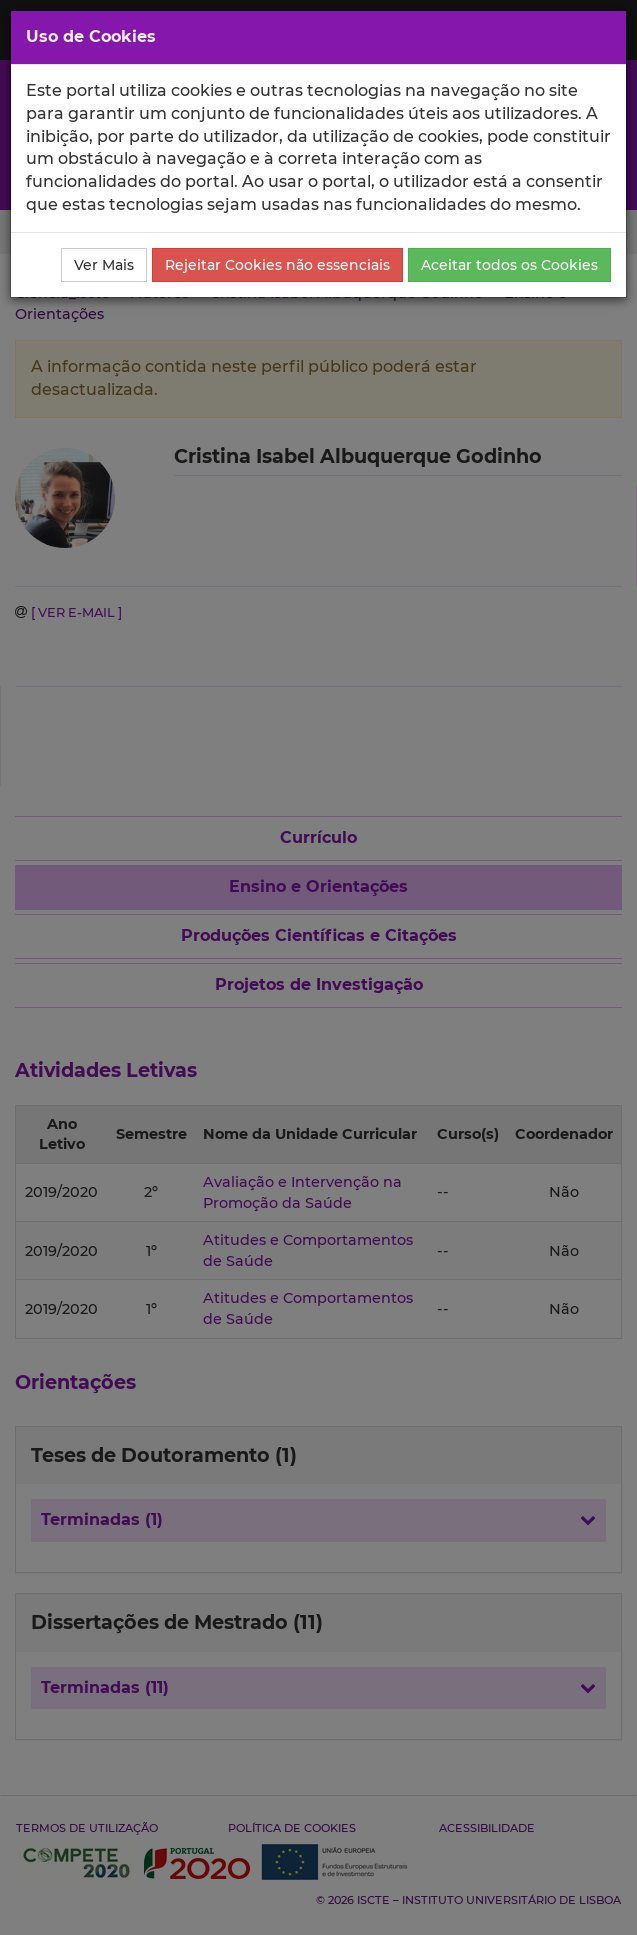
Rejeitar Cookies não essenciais (277, 265)
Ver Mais (104, 265)
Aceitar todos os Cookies (509, 265)
